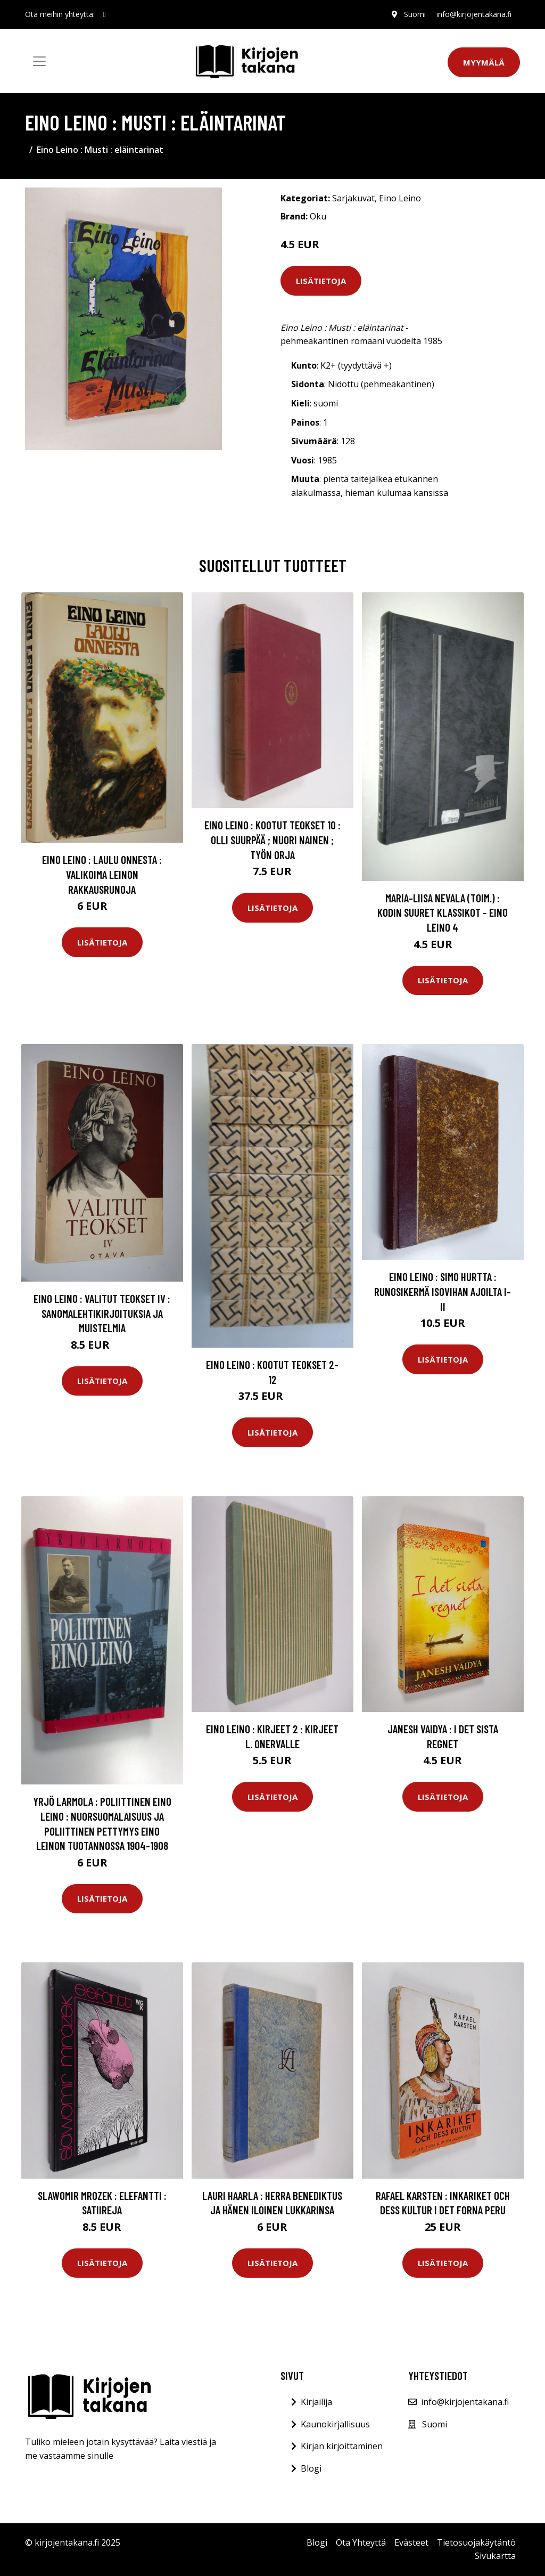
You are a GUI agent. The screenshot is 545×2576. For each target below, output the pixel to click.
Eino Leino (400, 198)
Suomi (415, 14)
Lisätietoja (321, 280)
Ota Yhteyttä (361, 2542)
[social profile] (104, 14)
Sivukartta (495, 2556)
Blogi (311, 2468)
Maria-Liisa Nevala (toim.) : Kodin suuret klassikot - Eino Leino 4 (442, 912)
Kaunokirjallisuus (335, 2424)
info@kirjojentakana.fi (473, 14)
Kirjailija (316, 2402)
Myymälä (484, 62)
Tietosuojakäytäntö (476, 2542)
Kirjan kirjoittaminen (342, 2446)
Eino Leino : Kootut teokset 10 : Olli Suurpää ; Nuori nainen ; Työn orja (272, 839)
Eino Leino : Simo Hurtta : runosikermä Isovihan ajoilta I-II (442, 1291)
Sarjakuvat (353, 198)
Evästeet (411, 2542)
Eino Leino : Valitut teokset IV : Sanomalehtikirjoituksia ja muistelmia (102, 1313)
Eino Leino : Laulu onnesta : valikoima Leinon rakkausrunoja (102, 874)
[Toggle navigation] (39, 61)
